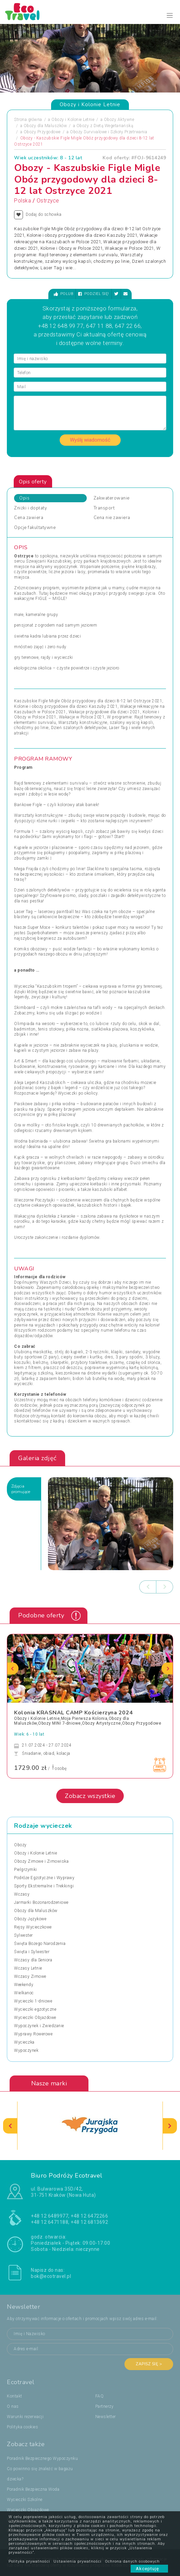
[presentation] (147, 1586)
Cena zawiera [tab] (28, 518)
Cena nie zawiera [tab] (112, 518)
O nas (13, 2406)
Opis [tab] (24, 498)
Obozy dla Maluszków (45, 125)
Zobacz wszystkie (90, 1796)
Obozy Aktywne (119, 119)
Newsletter (105, 2416)
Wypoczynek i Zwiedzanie (39, 2025)
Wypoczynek (26, 2050)
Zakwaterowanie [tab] (112, 498)
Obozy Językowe (30, 1918)
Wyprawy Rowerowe (33, 2034)
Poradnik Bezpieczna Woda (33, 2489)
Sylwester (23, 1935)
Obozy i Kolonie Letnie (72, 119)
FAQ (99, 2396)
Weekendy (23, 1984)
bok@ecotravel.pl (51, 2276)
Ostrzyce (48, 201)
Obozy (20, 1844)
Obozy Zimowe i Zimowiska (41, 1861)
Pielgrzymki (25, 1869)
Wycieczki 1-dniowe (33, 2001)
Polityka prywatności (29, 2561)
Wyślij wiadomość (90, 440)
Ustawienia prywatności (77, 2561)
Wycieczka (24, 2042)
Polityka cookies (22, 2427)
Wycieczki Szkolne (25, 2499)
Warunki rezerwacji (25, 2416)
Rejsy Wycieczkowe (33, 1927)
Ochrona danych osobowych (132, 2561)
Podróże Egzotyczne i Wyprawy (44, 1877)
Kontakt (14, 2396)
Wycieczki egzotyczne (35, 2009)
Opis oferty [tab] (33, 481)
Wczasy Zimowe (30, 1976)
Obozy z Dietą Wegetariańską (104, 125)
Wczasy (21, 1894)
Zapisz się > (149, 2364)
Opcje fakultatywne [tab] (35, 528)
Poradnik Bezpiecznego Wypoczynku (42, 2458)
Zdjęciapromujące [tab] (20, 1488)
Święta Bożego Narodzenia (39, 1943)
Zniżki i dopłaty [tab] (30, 508)
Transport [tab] (104, 508)
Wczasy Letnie (28, 1968)
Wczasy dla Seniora (33, 1960)
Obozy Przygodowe (42, 132)
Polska (22, 201)
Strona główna (28, 119)
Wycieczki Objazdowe (35, 2017)
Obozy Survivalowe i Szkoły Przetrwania (108, 132)
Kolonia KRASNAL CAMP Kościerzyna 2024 (73, 1712)
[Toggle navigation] (170, 15)
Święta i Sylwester (31, 1951)
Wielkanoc (24, 1992)
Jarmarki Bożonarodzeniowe (41, 1902)
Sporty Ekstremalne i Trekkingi (44, 1886)
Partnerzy (104, 2406)
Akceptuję (149, 2568)
